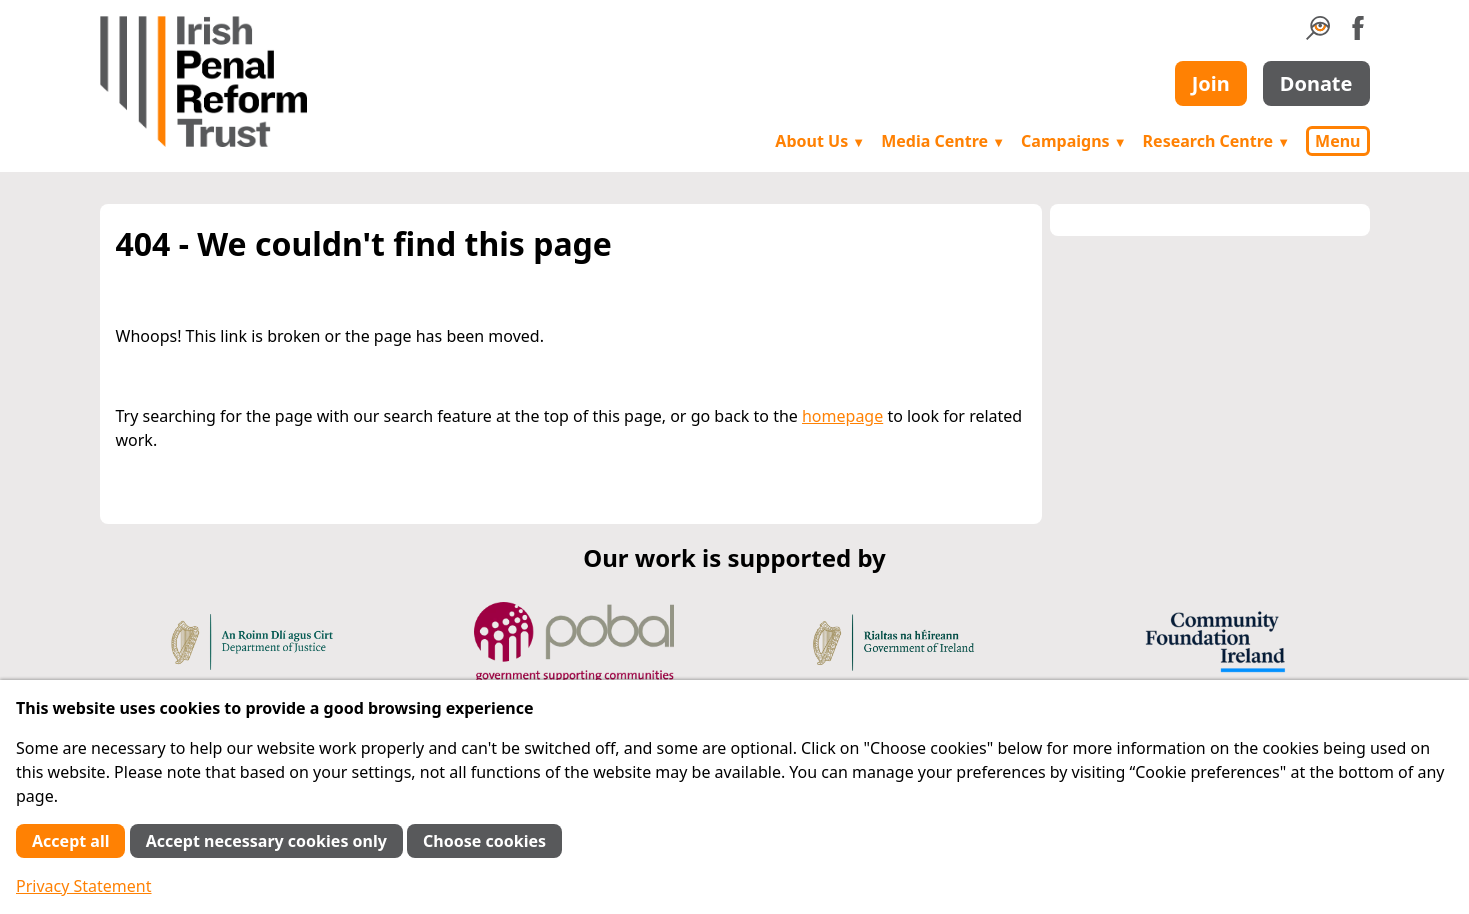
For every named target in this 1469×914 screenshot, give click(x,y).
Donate (1316, 83)
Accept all (70, 841)
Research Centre (1216, 141)
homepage (842, 416)
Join (1211, 83)
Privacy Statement (84, 886)
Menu (1337, 141)
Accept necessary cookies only (266, 841)
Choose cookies (484, 841)
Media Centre (943, 141)
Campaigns (1074, 141)
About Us (820, 141)
